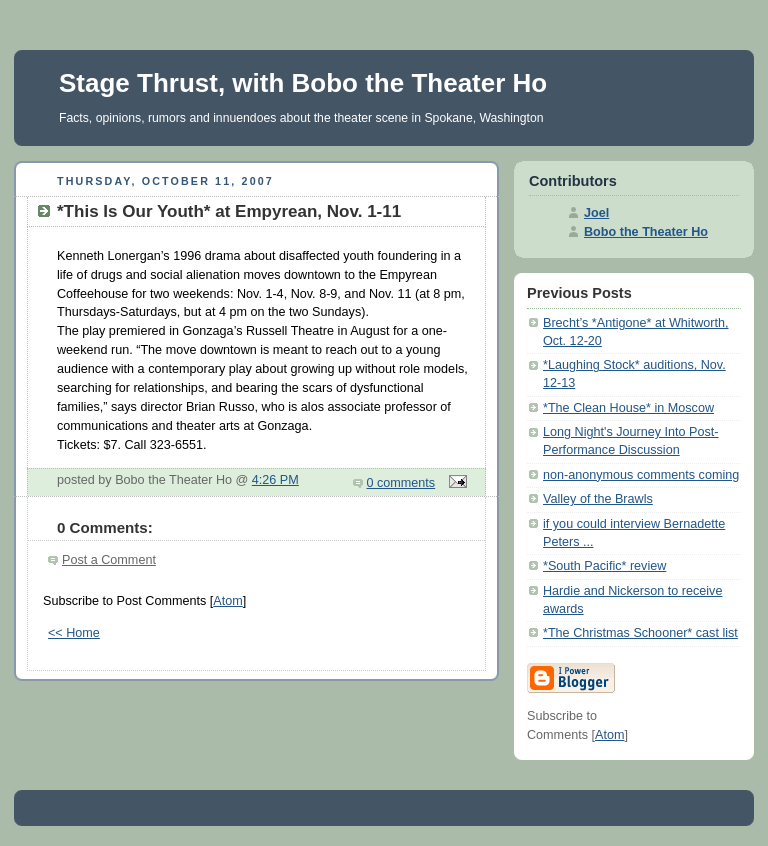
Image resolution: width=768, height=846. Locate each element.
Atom (227, 601)
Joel (596, 213)
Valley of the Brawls (598, 499)
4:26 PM (275, 480)
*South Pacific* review (604, 566)
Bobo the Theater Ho (646, 232)
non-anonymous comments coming (641, 475)
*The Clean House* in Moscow (628, 408)
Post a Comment (109, 560)
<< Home (74, 633)
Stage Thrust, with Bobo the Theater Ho (303, 83)
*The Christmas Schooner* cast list (640, 633)
